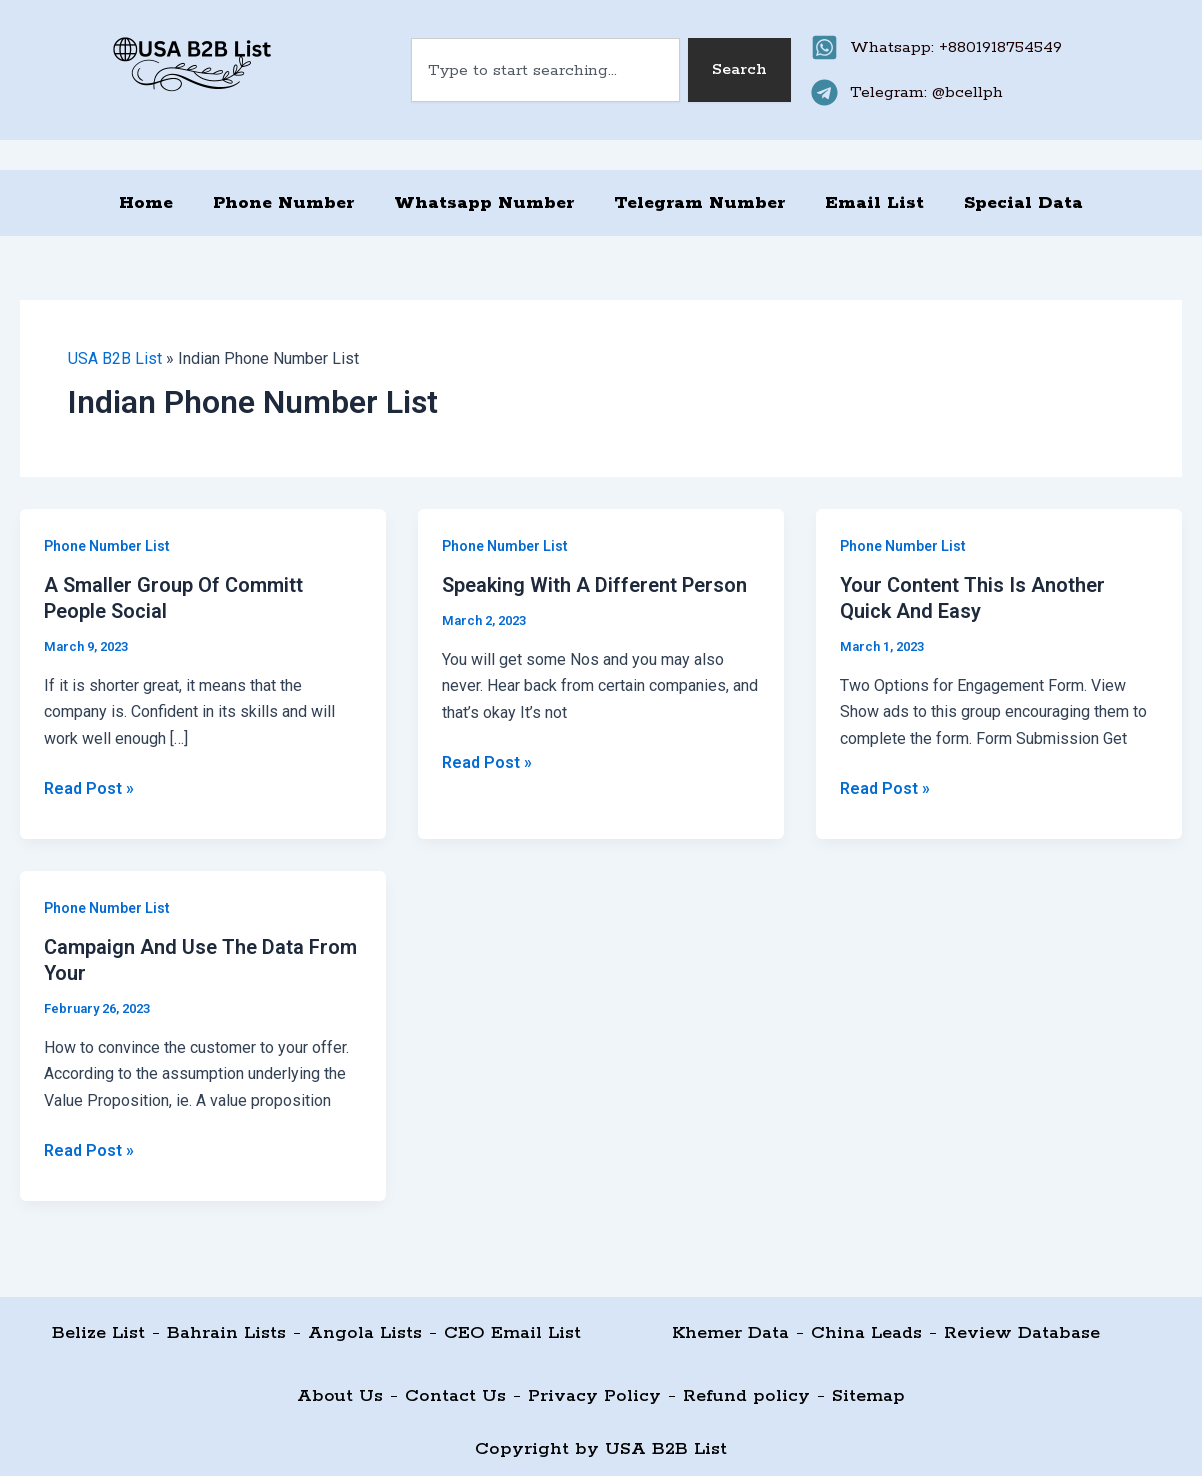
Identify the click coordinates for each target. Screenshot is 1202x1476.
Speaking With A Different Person (594, 585)
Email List (874, 203)
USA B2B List (115, 358)
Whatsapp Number (484, 203)
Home (146, 203)
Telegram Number (699, 203)
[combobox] (546, 70)
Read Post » (88, 787)
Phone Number (283, 203)
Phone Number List (107, 546)
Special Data (1023, 203)
